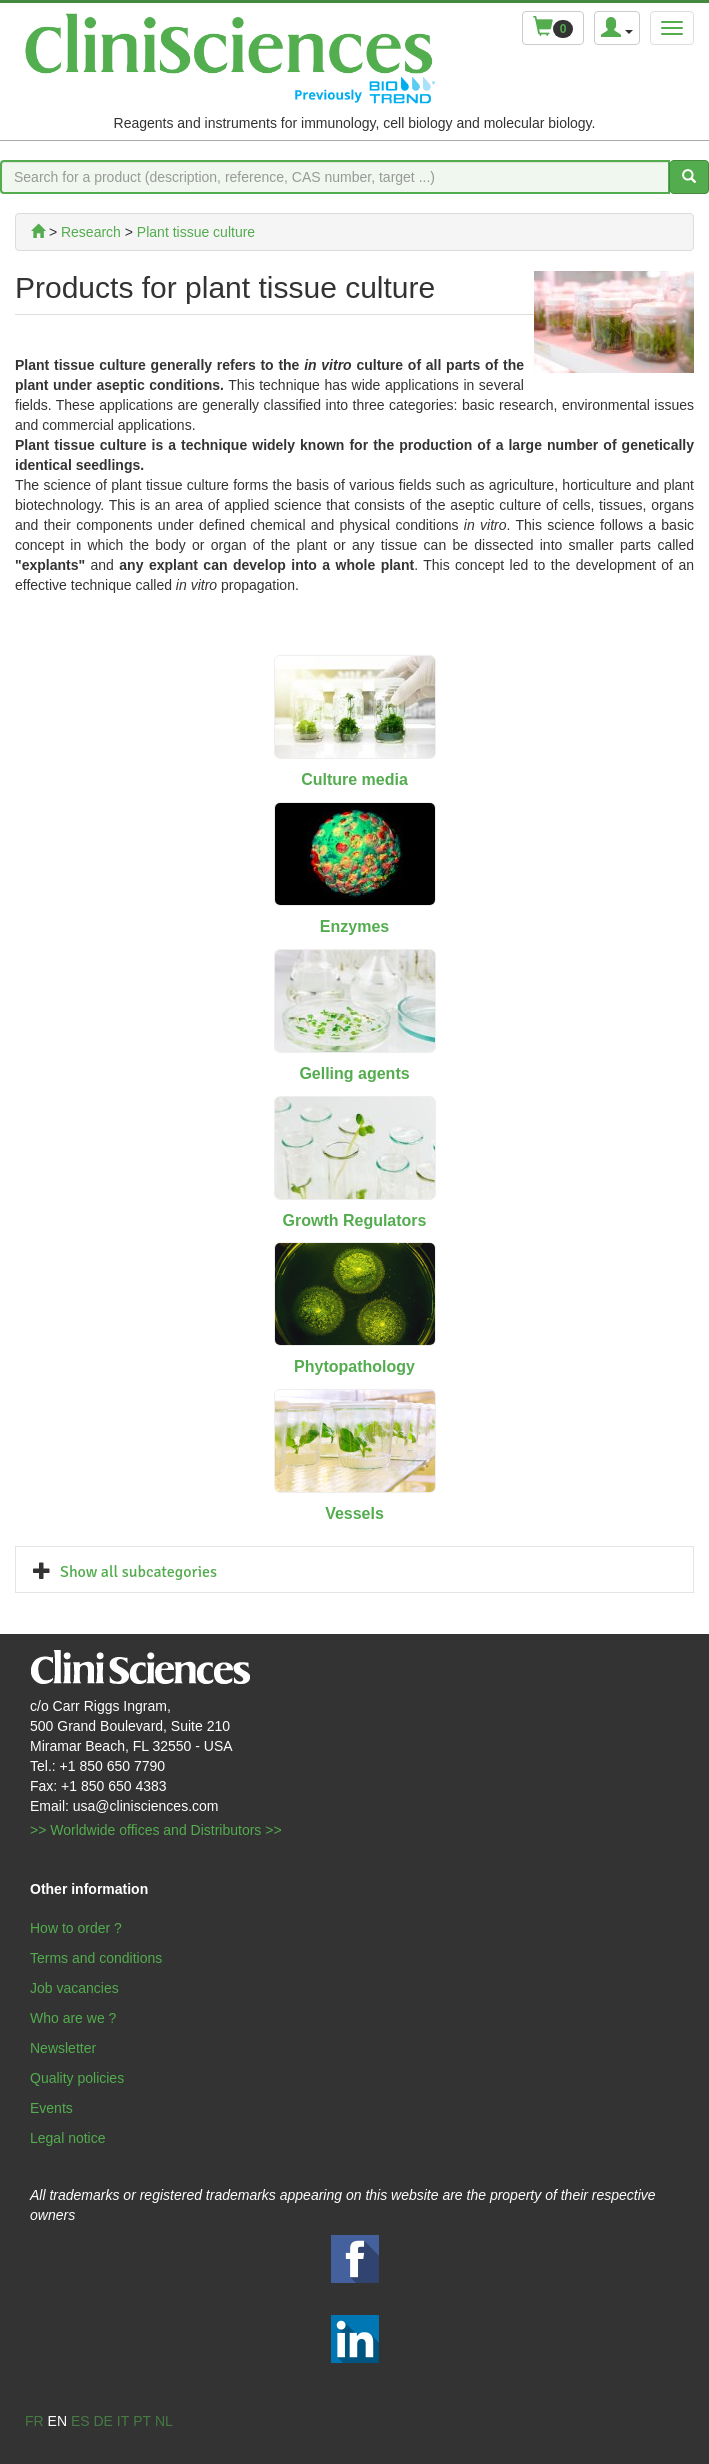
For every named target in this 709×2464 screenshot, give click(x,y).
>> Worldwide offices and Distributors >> (156, 1830)
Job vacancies (74, 1988)
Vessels (354, 1513)
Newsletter (63, 2048)
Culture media (354, 779)
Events (51, 2108)
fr (34, 2421)
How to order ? (76, 1928)
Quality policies (77, 2078)
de (102, 2421)
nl (164, 2421)
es (80, 2421)
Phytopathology (354, 1366)
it (123, 2421)
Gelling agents (354, 1073)
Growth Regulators (354, 1220)
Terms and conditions (96, 1958)
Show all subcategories (138, 1572)
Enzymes (354, 926)
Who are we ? (73, 2018)
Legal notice (68, 2138)
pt (142, 2421)
